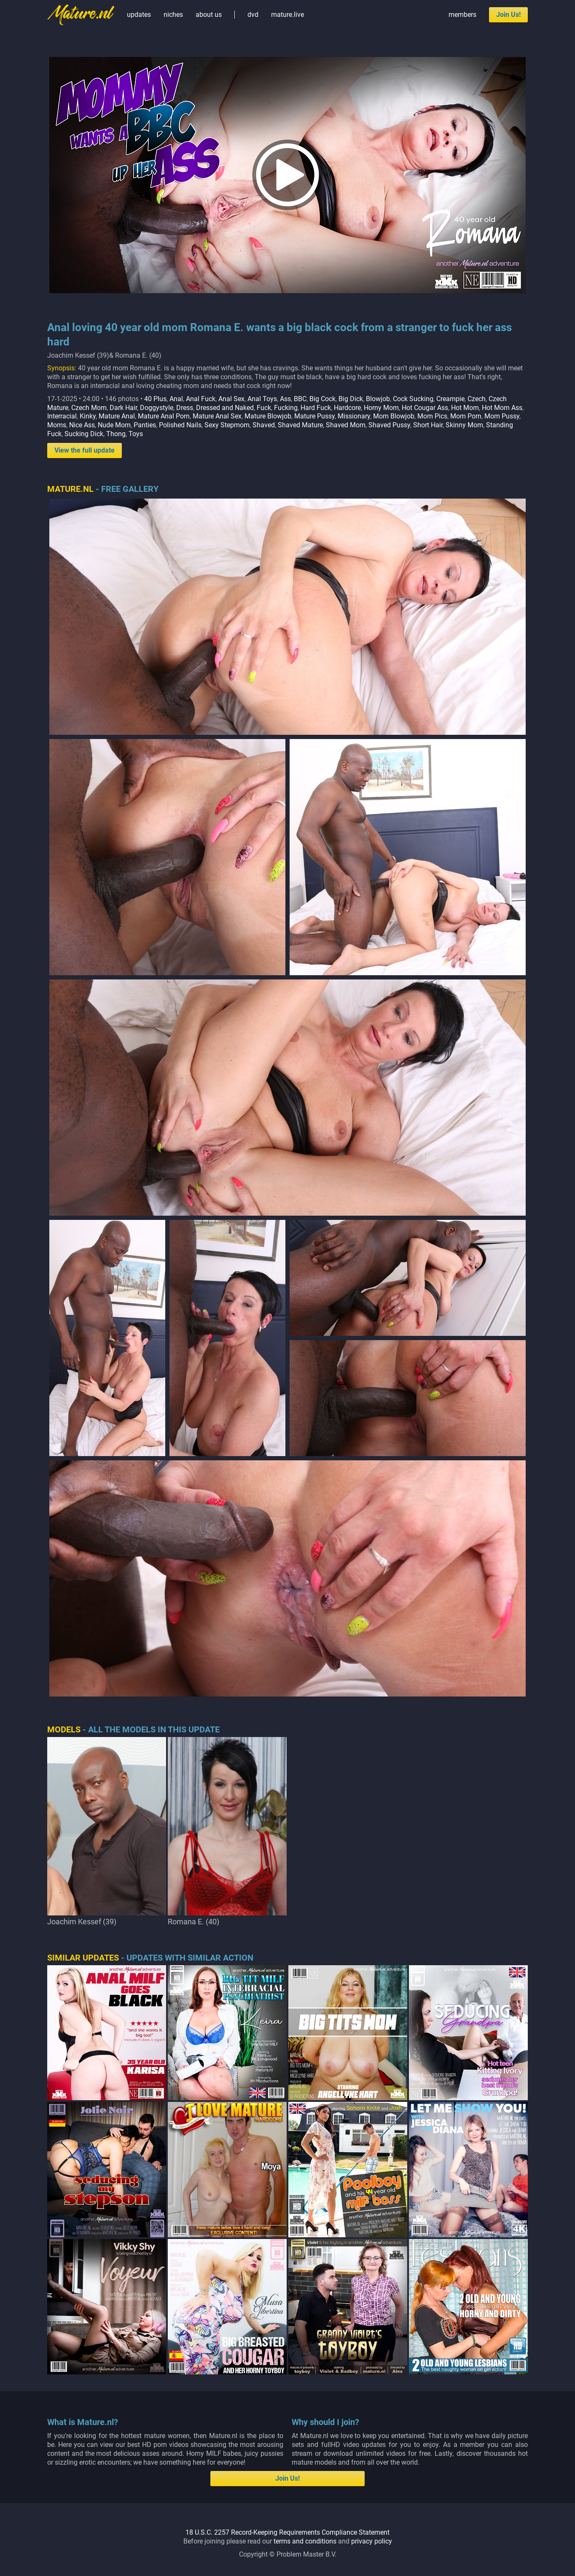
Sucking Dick (83, 434)
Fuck (264, 408)
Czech (477, 399)
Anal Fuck (200, 399)
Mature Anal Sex (217, 416)
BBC (300, 399)
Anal (176, 399)
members (462, 15)
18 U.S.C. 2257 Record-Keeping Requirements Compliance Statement (287, 2532)
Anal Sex (231, 399)
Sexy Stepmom (227, 425)
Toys (136, 434)
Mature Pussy (314, 416)
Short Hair (428, 425)
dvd (252, 15)
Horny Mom (381, 408)
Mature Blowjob (268, 416)
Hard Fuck (316, 408)
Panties (145, 425)
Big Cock (322, 399)
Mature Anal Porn (164, 416)
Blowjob (378, 399)
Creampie (450, 399)
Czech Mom (89, 408)
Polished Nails (180, 425)
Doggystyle (156, 408)
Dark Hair (123, 408)
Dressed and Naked (225, 408)
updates (139, 15)
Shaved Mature (300, 425)
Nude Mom (114, 425)
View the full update (84, 450)
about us (209, 15)
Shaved (264, 425)
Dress (184, 408)
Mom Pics (432, 416)
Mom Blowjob (393, 416)
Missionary (354, 416)
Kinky (88, 416)
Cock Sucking (413, 399)
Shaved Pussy (389, 425)
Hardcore (347, 408)
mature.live (287, 15)
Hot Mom (465, 408)
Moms (56, 425)
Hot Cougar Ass (425, 408)
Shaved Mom (345, 425)
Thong (116, 434)
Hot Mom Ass (502, 408)
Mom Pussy (501, 416)
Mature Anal (117, 416)
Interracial (62, 416)
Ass (285, 399)
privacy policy (371, 2541)
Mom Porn (465, 416)
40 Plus (155, 399)
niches (173, 15)
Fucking (286, 408)
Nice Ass (82, 425)
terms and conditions (305, 2541)
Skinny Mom (464, 425)
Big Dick (351, 399)
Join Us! (508, 15)
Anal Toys (262, 399)
